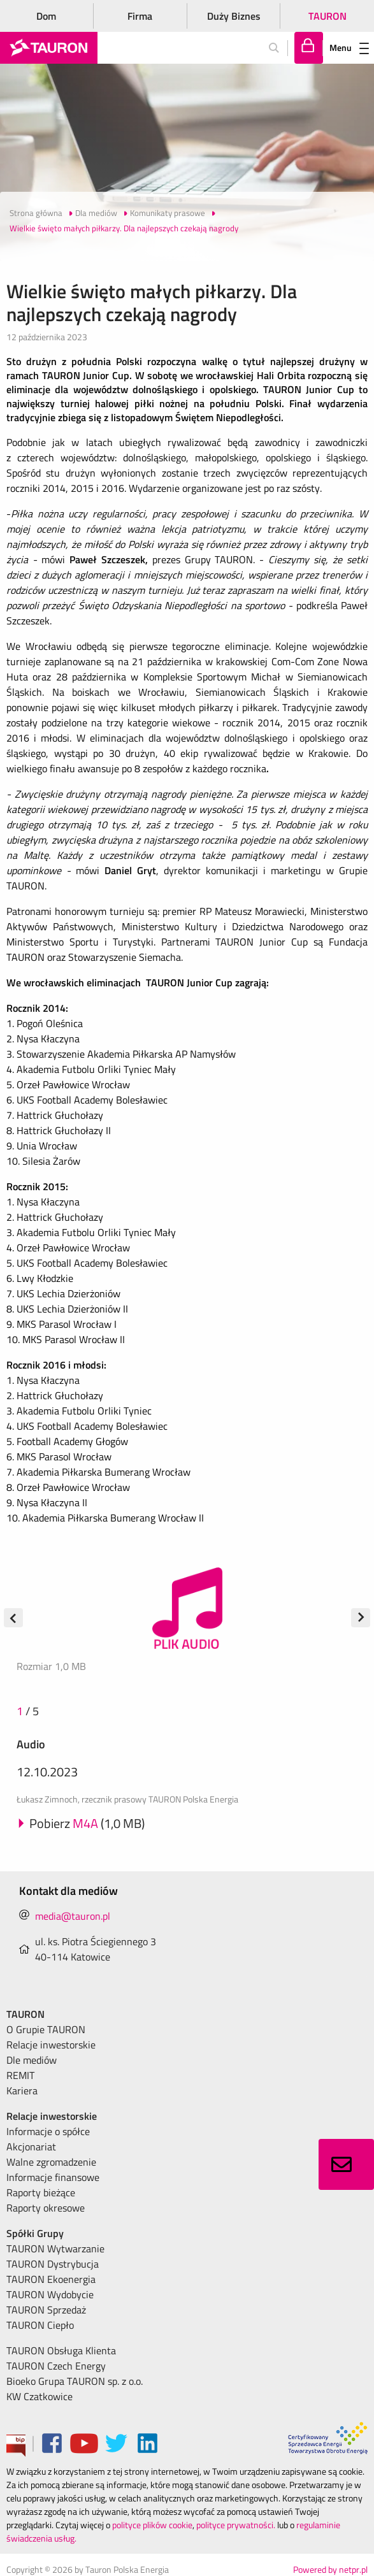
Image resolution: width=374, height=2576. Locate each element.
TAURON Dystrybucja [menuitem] (52, 2263)
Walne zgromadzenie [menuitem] (51, 2161)
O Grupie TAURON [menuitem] (45, 2029)
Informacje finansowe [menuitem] (52, 2177)
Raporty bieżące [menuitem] (40, 2192)
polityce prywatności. (235, 2524)
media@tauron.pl (72, 1916)
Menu (349, 47)
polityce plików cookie (152, 2524)
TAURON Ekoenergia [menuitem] (51, 2279)
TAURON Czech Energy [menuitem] (56, 2365)
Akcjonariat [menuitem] (31, 2146)
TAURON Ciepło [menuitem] (40, 2325)
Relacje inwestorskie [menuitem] (51, 2044)
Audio (31, 1744)
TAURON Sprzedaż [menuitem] (46, 2309)
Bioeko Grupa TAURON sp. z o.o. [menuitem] (74, 2381)
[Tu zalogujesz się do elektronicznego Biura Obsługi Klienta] (308, 48)
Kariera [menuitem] (22, 2090)
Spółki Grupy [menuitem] (35, 2233)
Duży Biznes (234, 16)
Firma (139, 16)
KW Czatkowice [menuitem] (39, 2396)
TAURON (327, 16)
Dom (46, 16)
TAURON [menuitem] (25, 2014)
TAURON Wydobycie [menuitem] (50, 2294)
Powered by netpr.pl (330, 2569)
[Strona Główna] (48, 48)
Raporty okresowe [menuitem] (45, 2207)
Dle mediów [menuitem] (31, 2060)
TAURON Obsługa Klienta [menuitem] (61, 2350)
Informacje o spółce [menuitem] (48, 2131)
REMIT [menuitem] (20, 2075)
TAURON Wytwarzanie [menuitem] (55, 2248)
